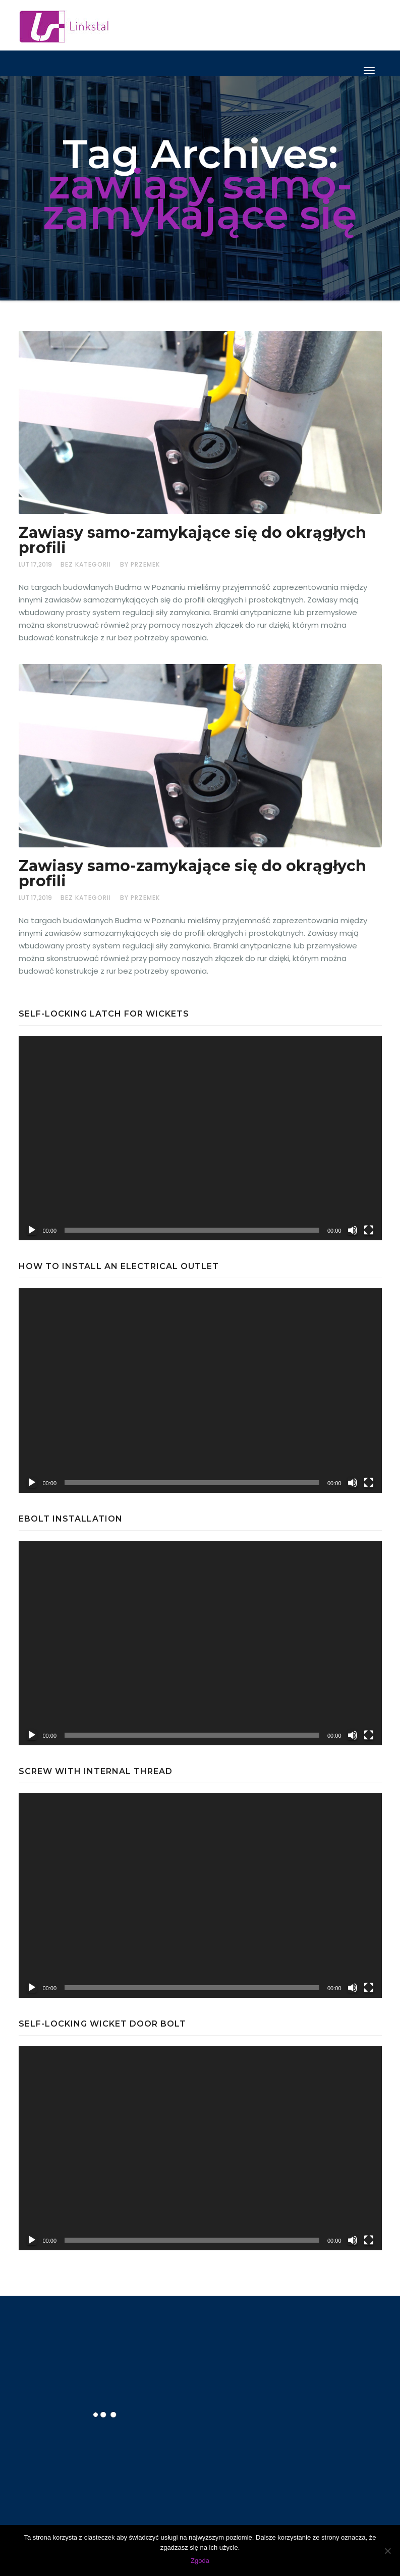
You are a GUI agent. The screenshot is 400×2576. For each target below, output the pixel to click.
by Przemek (140, 564)
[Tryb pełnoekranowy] (369, 1230)
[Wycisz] (353, 1230)
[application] (200, 1138)
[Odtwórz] (32, 1230)
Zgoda (200, 2560)
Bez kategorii (86, 564)
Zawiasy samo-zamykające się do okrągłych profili (192, 540)
